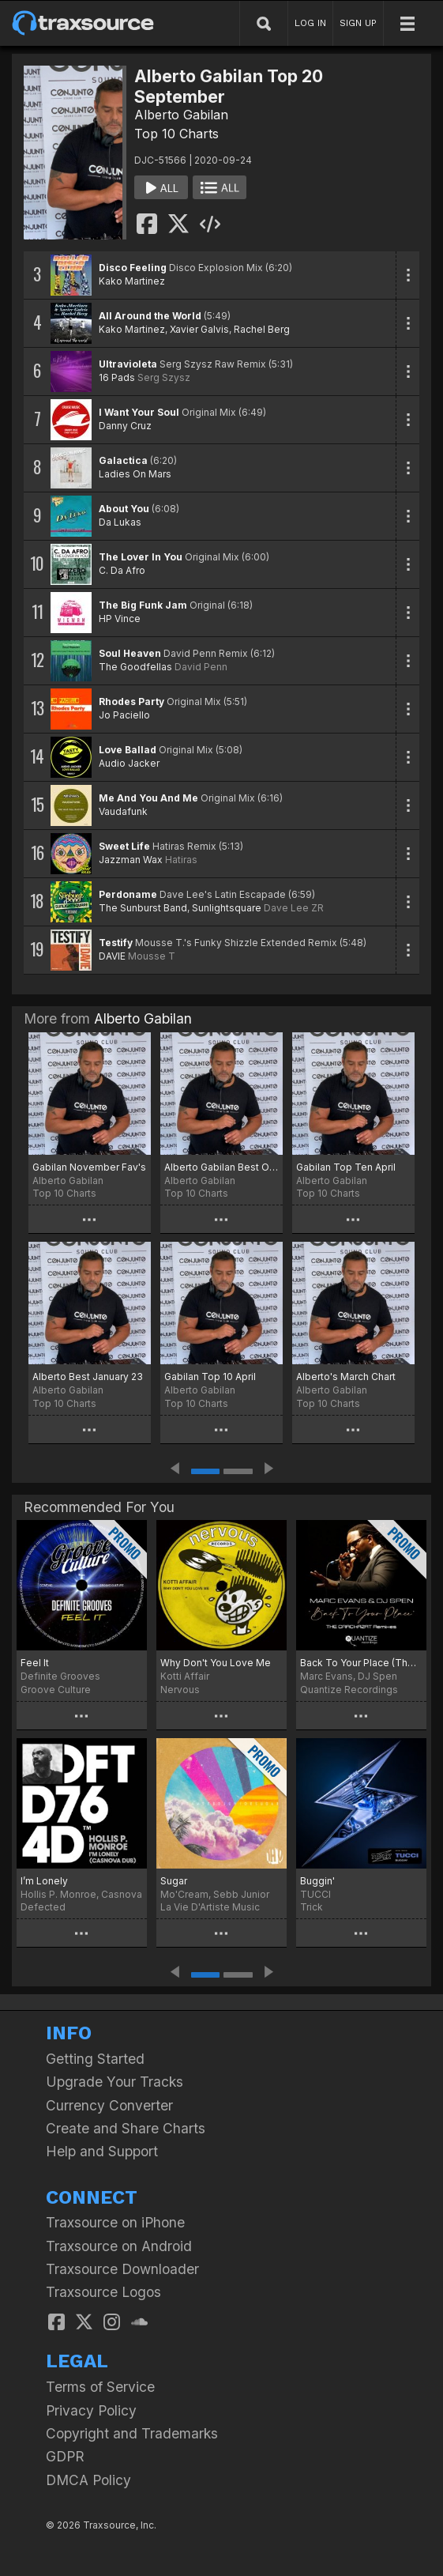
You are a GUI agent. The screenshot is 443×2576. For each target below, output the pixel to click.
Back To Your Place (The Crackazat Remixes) (361, 1663)
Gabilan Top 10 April (210, 1376)
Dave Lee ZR (294, 908)
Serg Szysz (163, 377)
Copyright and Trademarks (132, 2433)
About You (124, 509)
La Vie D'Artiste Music (210, 1907)
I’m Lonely (44, 1881)
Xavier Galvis (199, 329)
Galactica (123, 460)
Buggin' (317, 1881)
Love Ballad (127, 750)
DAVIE (112, 956)
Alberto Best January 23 (87, 1376)
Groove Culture (56, 1689)
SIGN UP (358, 22)
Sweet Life (124, 846)
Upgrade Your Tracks (114, 2081)
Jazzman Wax (131, 860)
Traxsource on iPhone (115, 2222)
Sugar (173, 1881)
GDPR (65, 2456)
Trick (311, 1907)
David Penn (201, 667)
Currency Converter (109, 2105)
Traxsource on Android (119, 2246)
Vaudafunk (123, 811)
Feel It (35, 1663)
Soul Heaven (130, 653)
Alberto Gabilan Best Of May (221, 1167)
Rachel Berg (262, 329)
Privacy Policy (91, 2410)
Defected (43, 1907)
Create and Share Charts (125, 2128)
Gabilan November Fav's (89, 1167)
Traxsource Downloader (122, 2269)
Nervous (180, 1689)
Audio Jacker (129, 763)
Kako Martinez (132, 281)
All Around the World (150, 316)
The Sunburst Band (143, 908)
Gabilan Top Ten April (346, 1167)
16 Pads (117, 377)
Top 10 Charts (176, 133)
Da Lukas (120, 522)
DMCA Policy (88, 2480)
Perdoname (128, 894)
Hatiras (181, 860)
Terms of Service (100, 2386)
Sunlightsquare (226, 908)
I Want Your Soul (139, 412)
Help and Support (102, 2151)
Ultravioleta (128, 364)
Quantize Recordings (349, 1689)
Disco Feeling (133, 267)
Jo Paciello (124, 715)
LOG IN (310, 22)
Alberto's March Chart (346, 1376)
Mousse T (151, 956)
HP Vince (120, 618)
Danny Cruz (125, 426)
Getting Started (95, 2058)
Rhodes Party (131, 701)
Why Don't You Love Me (215, 1663)
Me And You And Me (148, 798)
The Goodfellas (135, 667)
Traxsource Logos (103, 2292)
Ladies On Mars (135, 474)
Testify (116, 943)
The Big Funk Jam (143, 605)
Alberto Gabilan (181, 115)
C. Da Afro (122, 570)
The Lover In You (140, 557)
